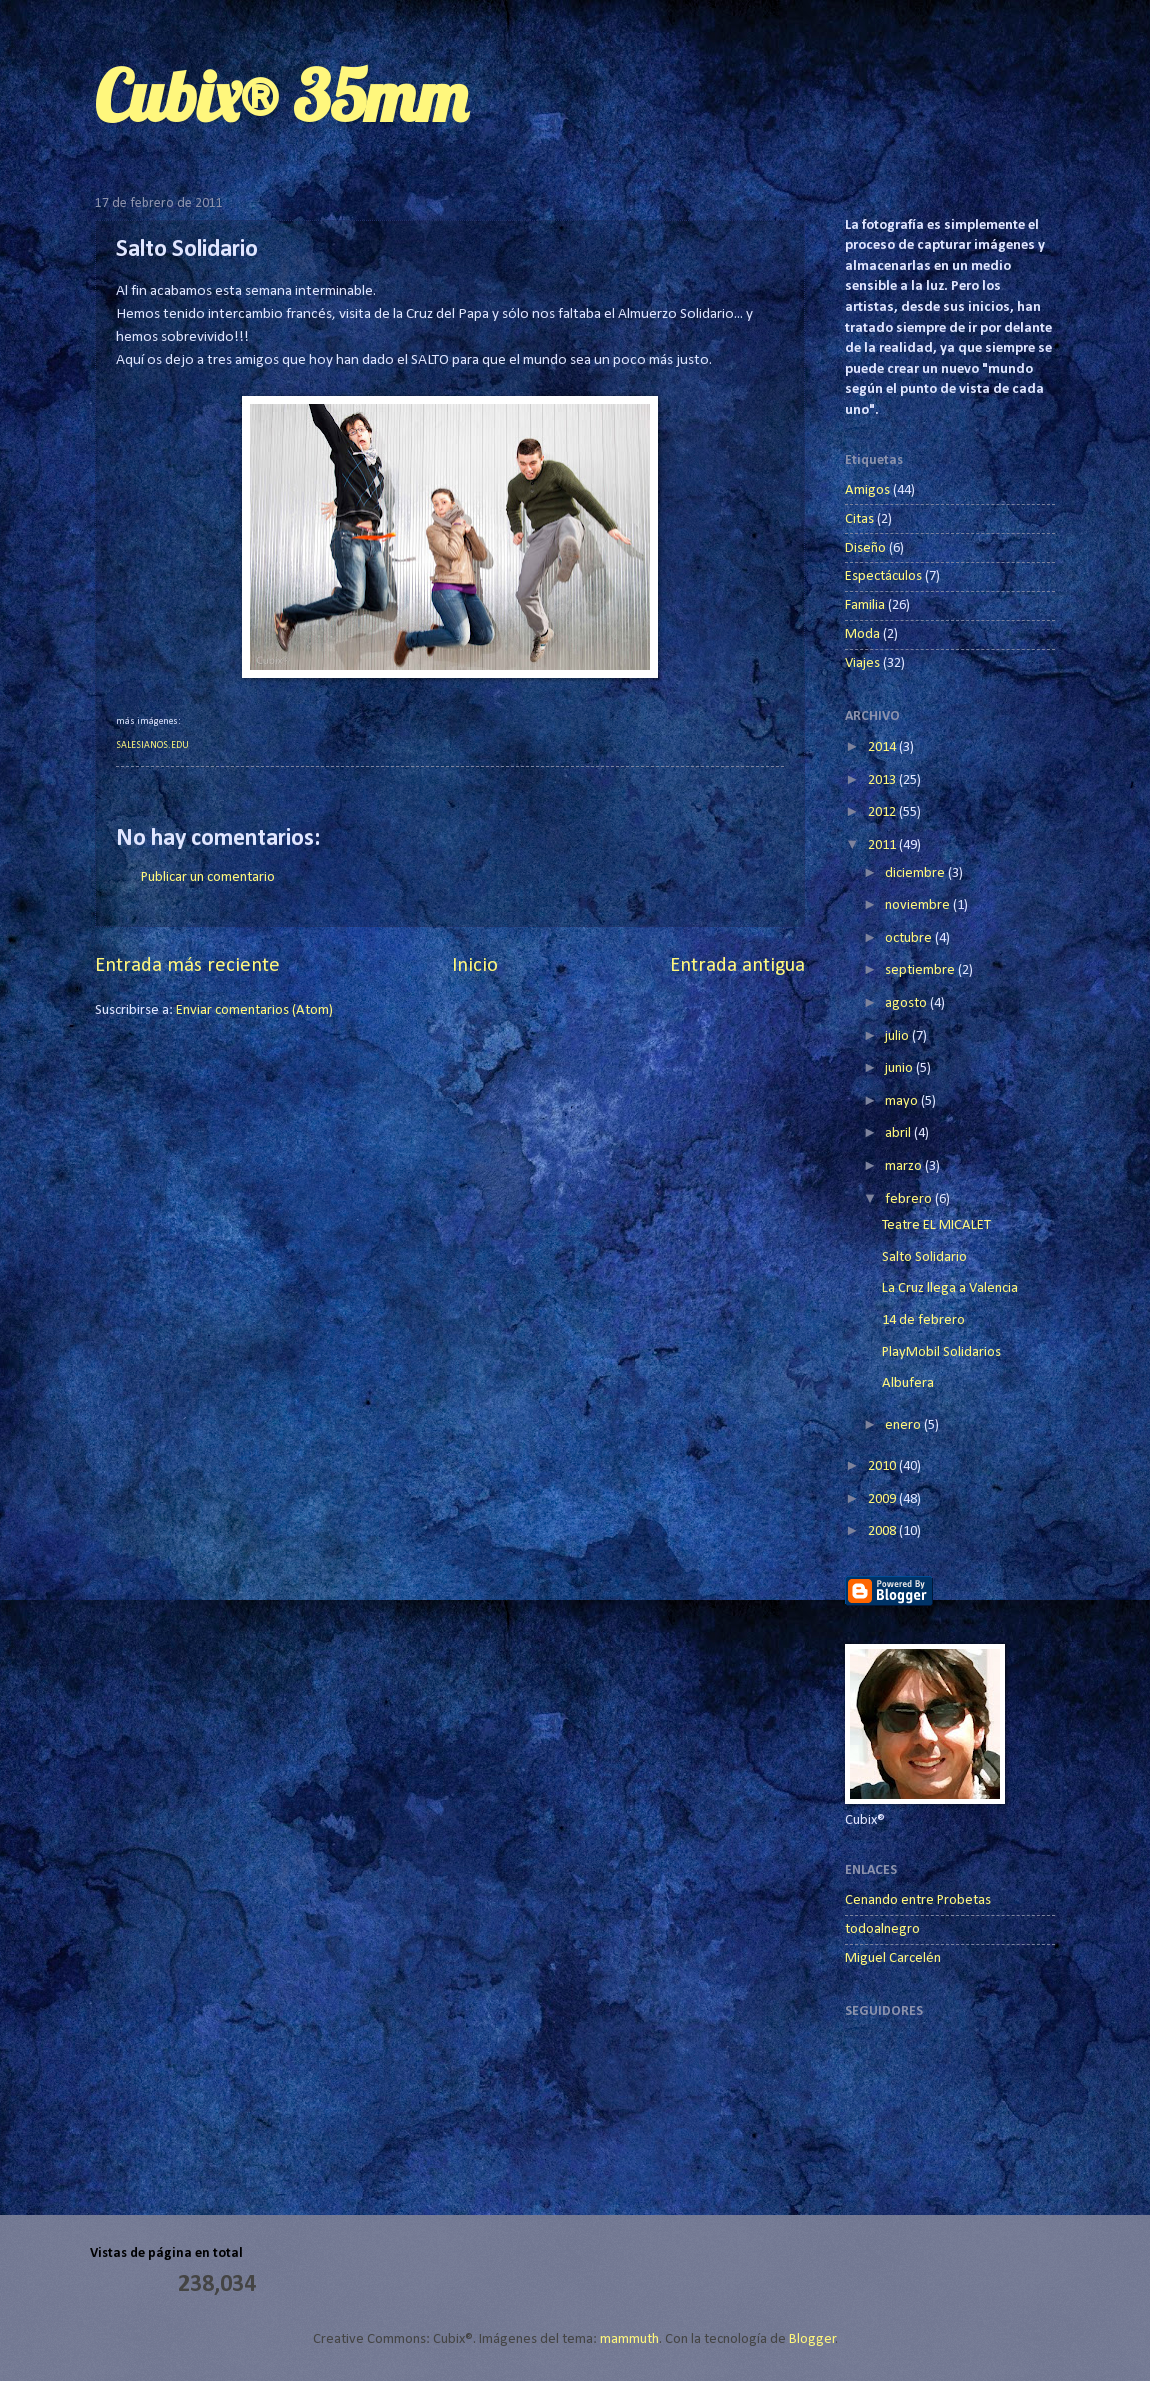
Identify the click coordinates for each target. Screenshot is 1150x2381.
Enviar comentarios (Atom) (254, 1010)
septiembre (921, 970)
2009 (883, 1499)
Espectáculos (883, 576)
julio (898, 1036)
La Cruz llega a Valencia (950, 1288)
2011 (883, 845)
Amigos (867, 490)
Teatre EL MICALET (936, 1225)
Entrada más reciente (187, 966)
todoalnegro (882, 1929)
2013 (883, 780)
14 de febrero (923, 1320)
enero (904, 1425)
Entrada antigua (737, 966)
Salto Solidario (924, 1257)
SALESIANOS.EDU (152, 745)
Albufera (908, 1383)
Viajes (862, 663)
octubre (910, 938)
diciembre (916, 873)
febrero (910, 1199)
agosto (907, 1003)
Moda (862, 634)
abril (899, 1133)
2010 (883, 1466)
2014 (883, 747)
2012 (883, 812)
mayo (903, 1101)
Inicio (475, 966)
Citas (859, 519)
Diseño (865, 548)
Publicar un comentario (208, 877)
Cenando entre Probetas (918, 1900)
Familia (865, 605)
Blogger (812, 2339)
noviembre (919, 905)
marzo (905, 1166)
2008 (883, 1531)
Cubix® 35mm (281, 96)
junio (900, 1068)
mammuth (629, 2339)
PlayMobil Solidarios (941, 1352)
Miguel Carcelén (893, 1958)
